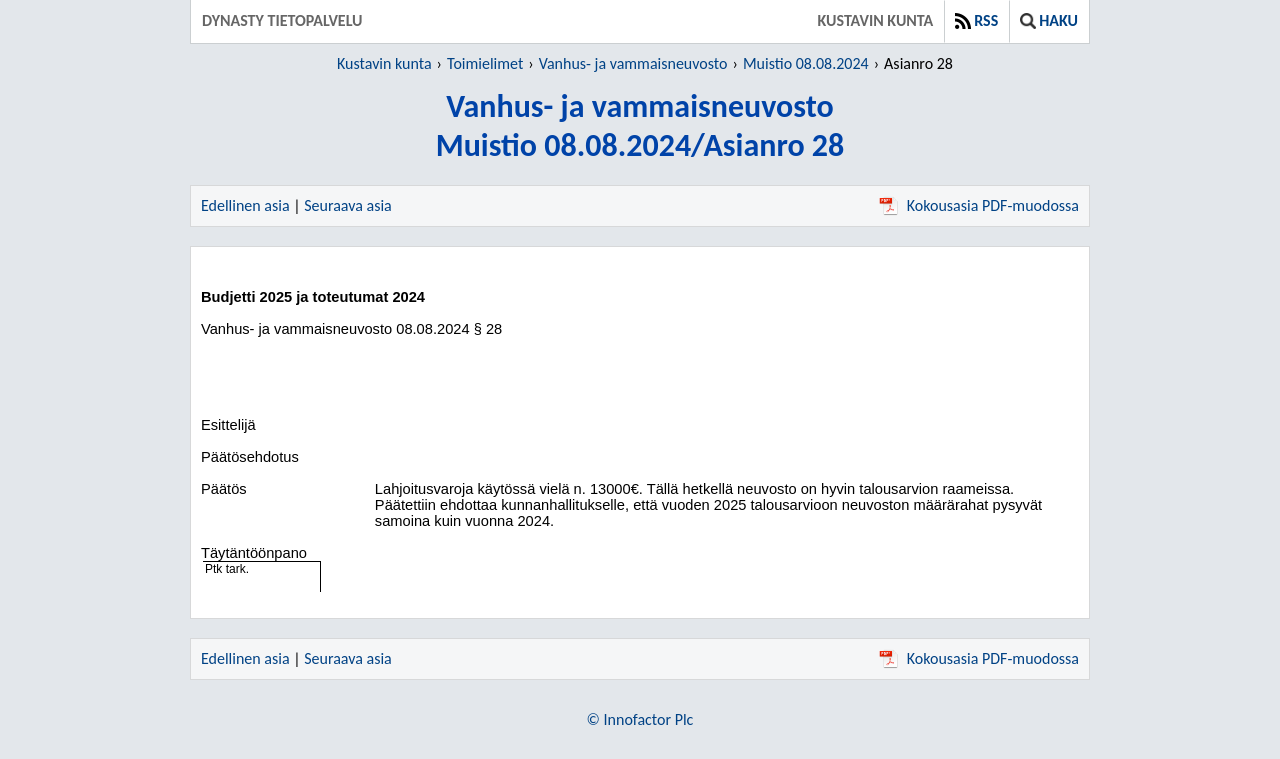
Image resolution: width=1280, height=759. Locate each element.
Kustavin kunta (876, 20)
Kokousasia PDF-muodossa (979, 205)
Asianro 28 (918, 63)
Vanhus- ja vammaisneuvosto (633, 63)
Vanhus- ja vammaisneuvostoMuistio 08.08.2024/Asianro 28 (640, 126)
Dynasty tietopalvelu (282, 20)
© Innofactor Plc (640, 719)
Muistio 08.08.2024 (806, 63)
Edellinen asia (245, 205)
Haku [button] (1049, 20)
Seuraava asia (348, 205)
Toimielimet (485, 63)
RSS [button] (976, 20)
